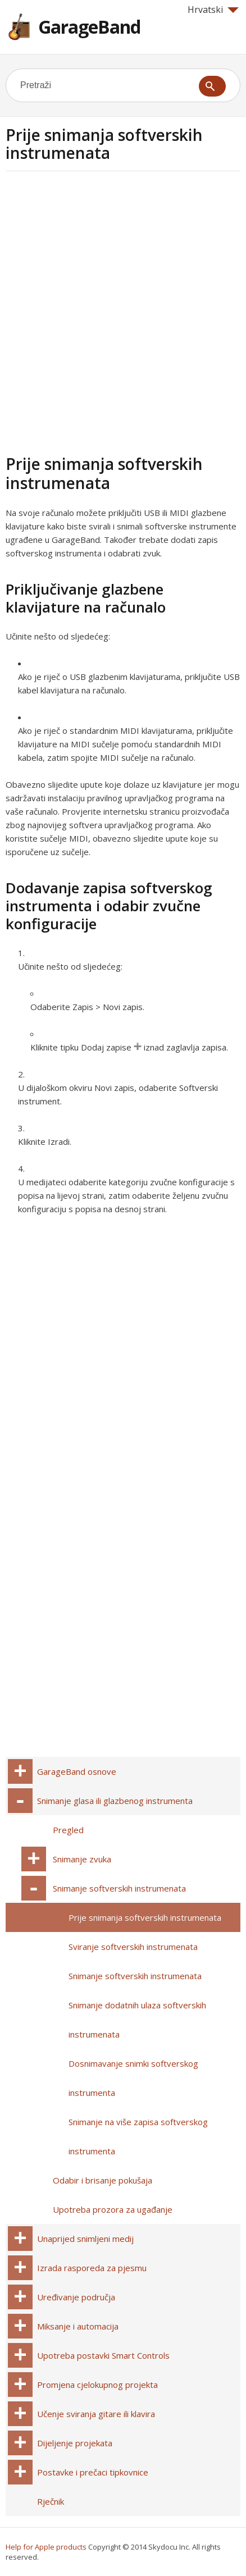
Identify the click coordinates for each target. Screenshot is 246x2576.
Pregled (68, 1829)
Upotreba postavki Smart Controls (103, 2355)
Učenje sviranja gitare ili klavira (96, 2413)
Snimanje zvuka (82, 1859)
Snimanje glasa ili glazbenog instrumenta (115, 1800)
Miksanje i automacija (78, 2326)
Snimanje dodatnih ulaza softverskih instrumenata (137, 2019)
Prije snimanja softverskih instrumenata (145, 1917)
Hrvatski (213, 9)
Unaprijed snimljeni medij (85, 2238)
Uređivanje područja (76, 2297)
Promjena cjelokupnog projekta (97, 2384)
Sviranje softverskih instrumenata (133, 1946)
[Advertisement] (123, 311)
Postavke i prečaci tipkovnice (92, 2472)
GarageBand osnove (76, 1771)
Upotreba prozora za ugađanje (112, 2209)
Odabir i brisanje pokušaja (102, 2180)
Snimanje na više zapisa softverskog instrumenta (138, 2136)
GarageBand (89, 27)
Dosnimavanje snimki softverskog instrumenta (133, 2078)
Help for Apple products (46, 2547)
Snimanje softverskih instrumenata (119, 1888)
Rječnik (50, 2501)
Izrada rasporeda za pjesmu (92, 2267)
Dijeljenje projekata (74, 2443)
